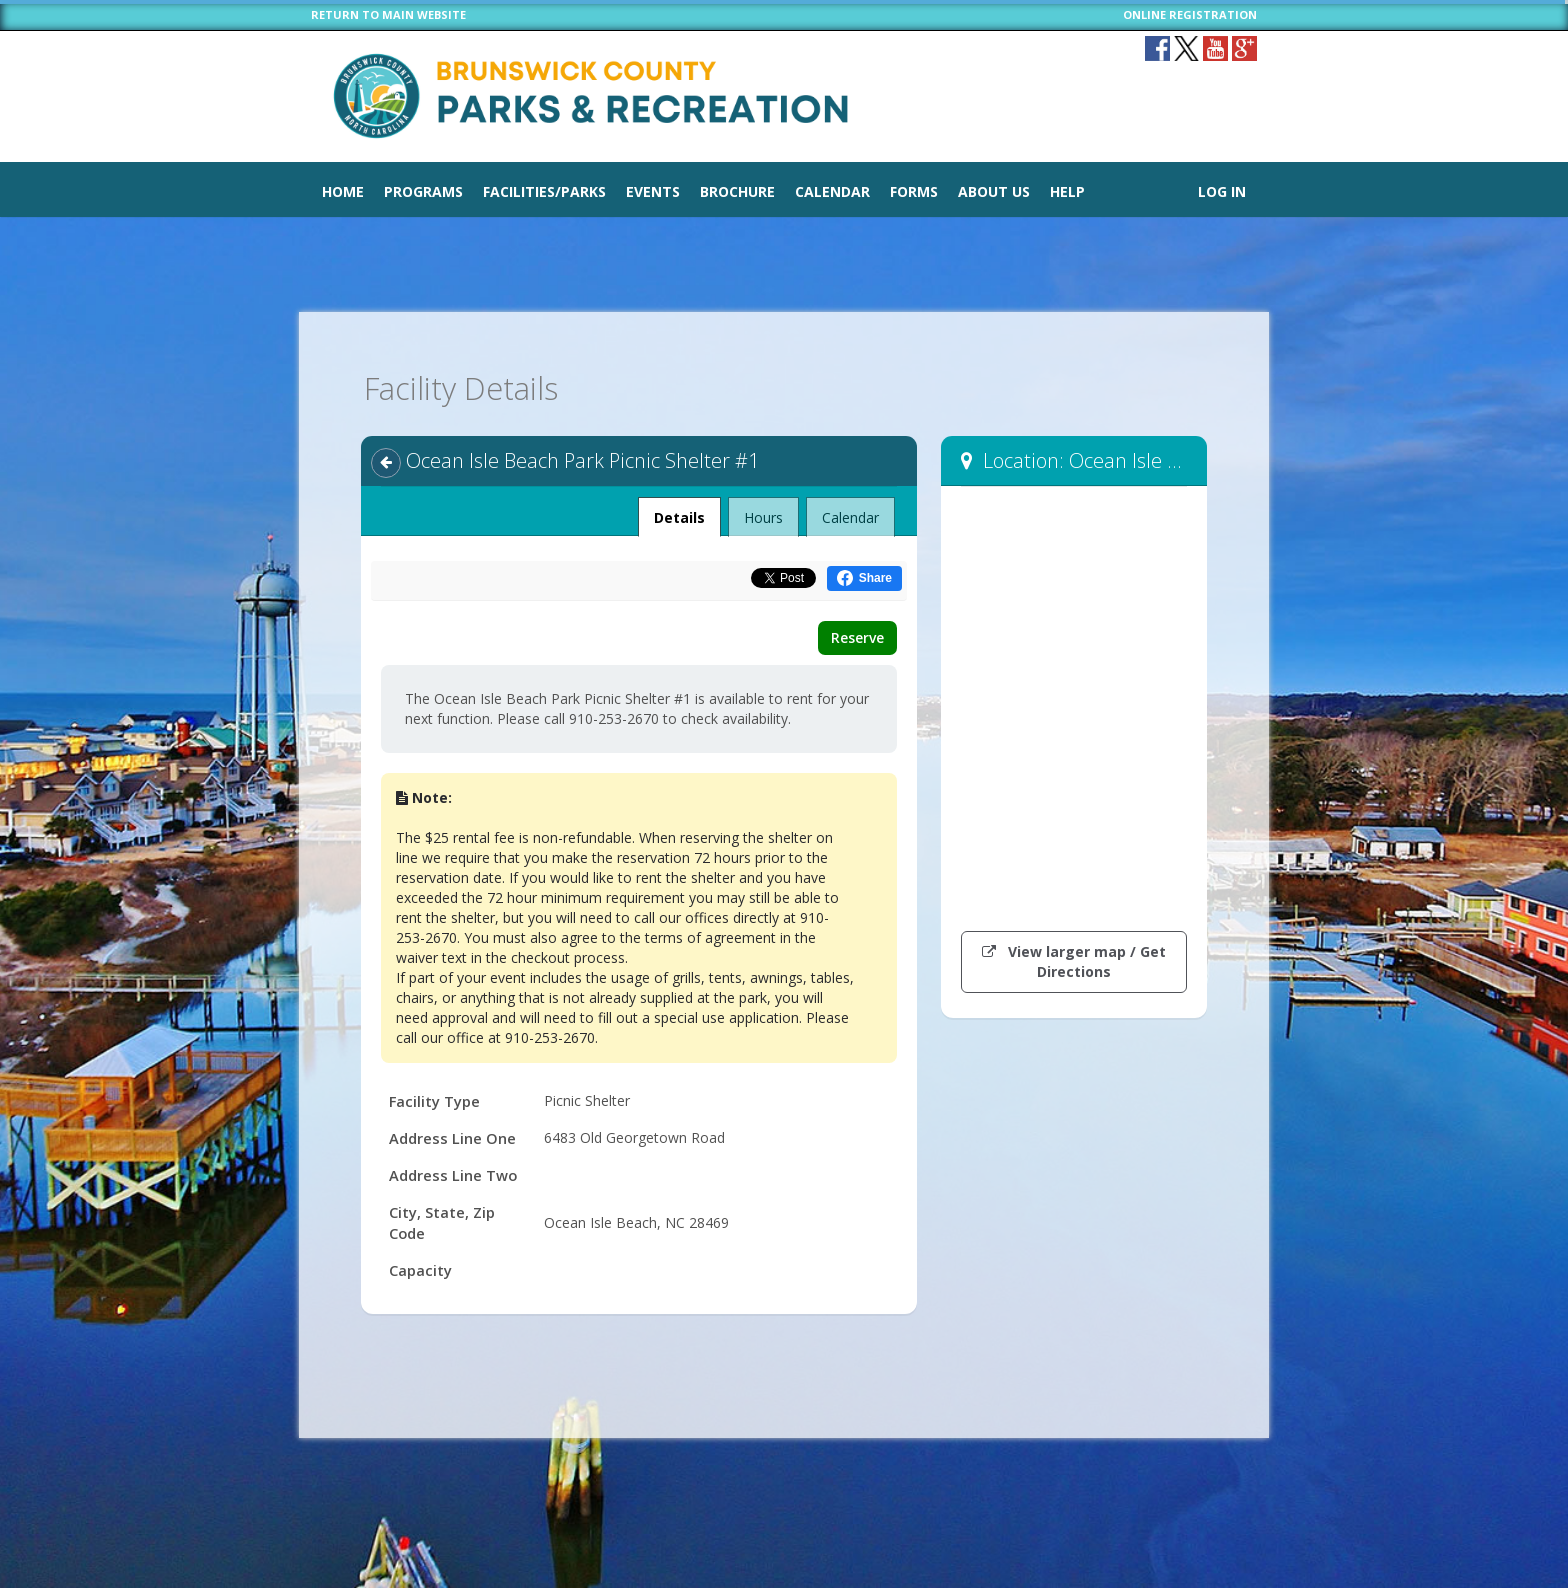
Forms (914, 191)
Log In (1222, 191)
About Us (994, 191)
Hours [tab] (763, 517)
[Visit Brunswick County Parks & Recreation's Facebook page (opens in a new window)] (1157, 48)
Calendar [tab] (850, 517)
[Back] (386, 463)
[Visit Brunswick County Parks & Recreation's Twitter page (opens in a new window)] (1186, 48)
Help (1067, 191)
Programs (423, 191)
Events (653, 191)
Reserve (857, 637)
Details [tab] (679, 512)
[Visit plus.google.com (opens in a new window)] (1244, 48)
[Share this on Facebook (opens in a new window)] (864, 578)
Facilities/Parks (544, 191)
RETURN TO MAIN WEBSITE (388, 14)
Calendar (832, 191)
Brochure (737, 191)
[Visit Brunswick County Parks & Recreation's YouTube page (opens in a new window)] (1215, 48)
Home (343, 191)
